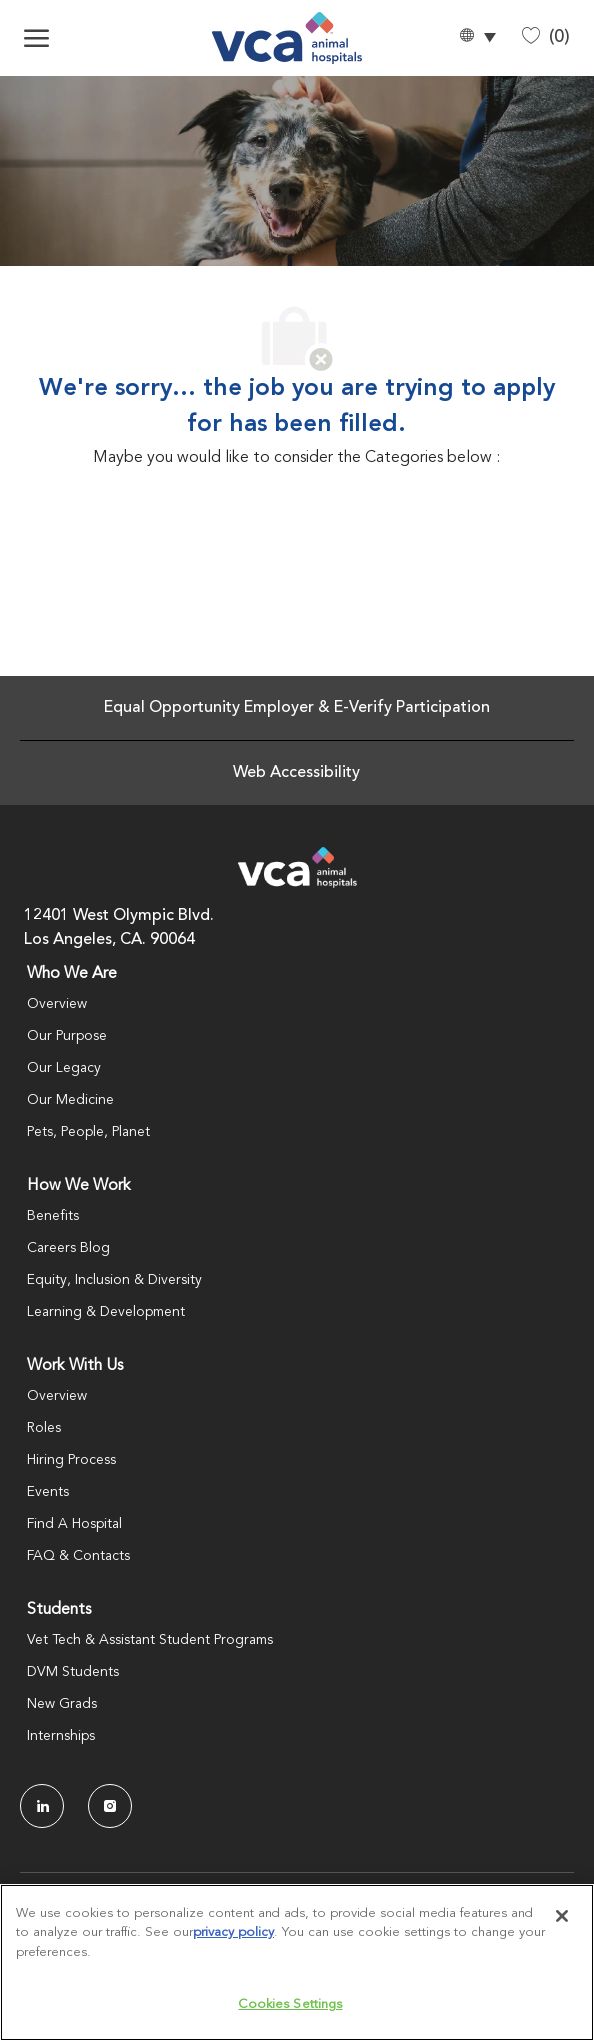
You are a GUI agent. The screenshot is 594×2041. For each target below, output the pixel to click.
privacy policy (233, 1932)
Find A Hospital (74, 1524)
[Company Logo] (287, 38)
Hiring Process (71, 1460)
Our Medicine (70, 1100)
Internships (61, 1736)
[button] (477, 38)
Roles (44, 1428)
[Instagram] (110, 1806)
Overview (57, 1004)
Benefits (53, 1216)
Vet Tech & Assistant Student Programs (150, 1640)
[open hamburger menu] (36, 38)
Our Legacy (64, 1068)
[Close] (562, 1916)
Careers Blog (68, 1248)
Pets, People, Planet (88, 1132)
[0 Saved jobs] (546, 37)
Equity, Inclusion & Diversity (114, 1280)
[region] (297, 1962)
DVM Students (73, 1672)
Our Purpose (67, 1036)
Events (48, 1492)
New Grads (62, 1704)
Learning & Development (106, 1312)
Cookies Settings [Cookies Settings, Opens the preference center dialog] (290, 2004)
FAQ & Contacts (78, 1556)
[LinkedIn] (42, 1806)
